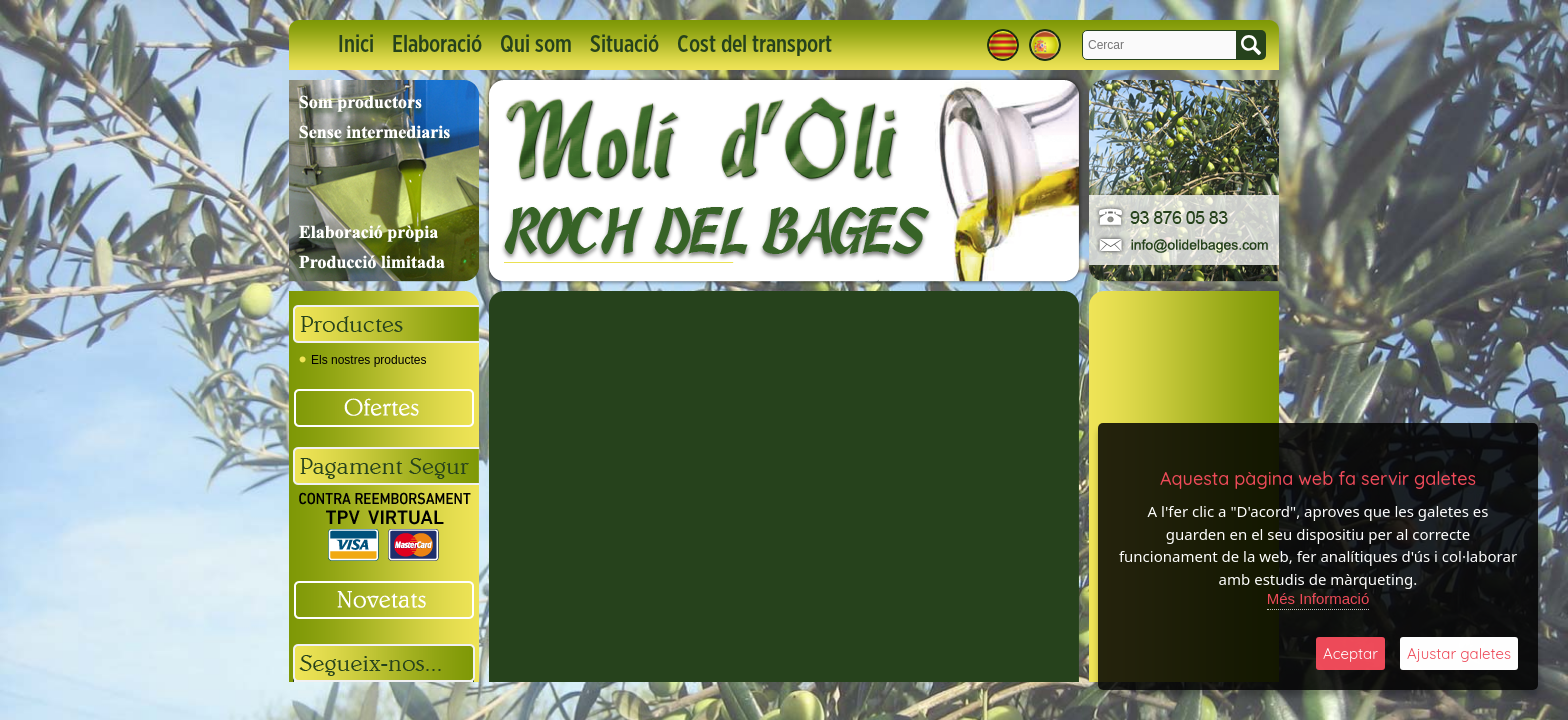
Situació (624, 45)
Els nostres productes (362, 360)
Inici (356, 45)
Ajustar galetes (1459, 653)
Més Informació (1318, 598)
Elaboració (437, 45)
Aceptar (1350, 653)
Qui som (536, 45)
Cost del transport (754, 45)
